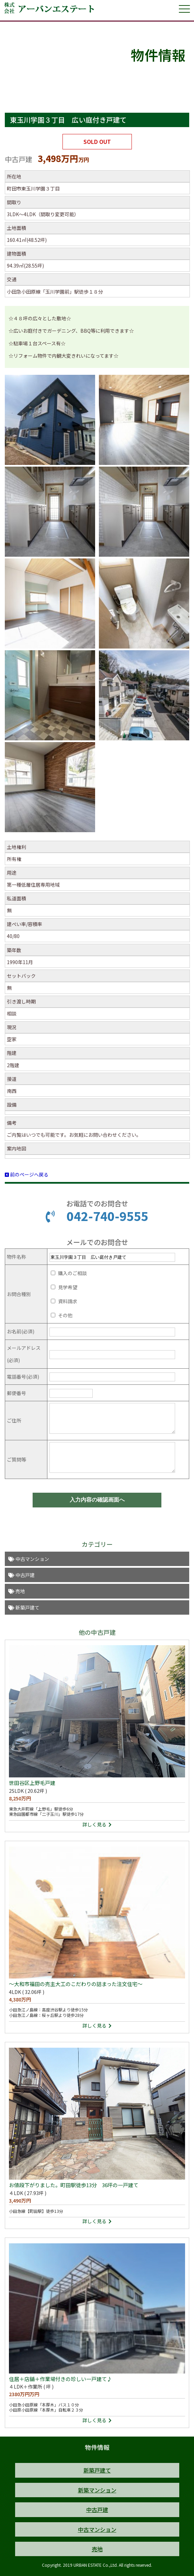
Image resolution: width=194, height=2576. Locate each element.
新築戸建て (23, 1607)
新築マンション (97, 2490)
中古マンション (28, 1558)
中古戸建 (21, 1575)
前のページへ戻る (26, 1174)
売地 (16, 1591)
